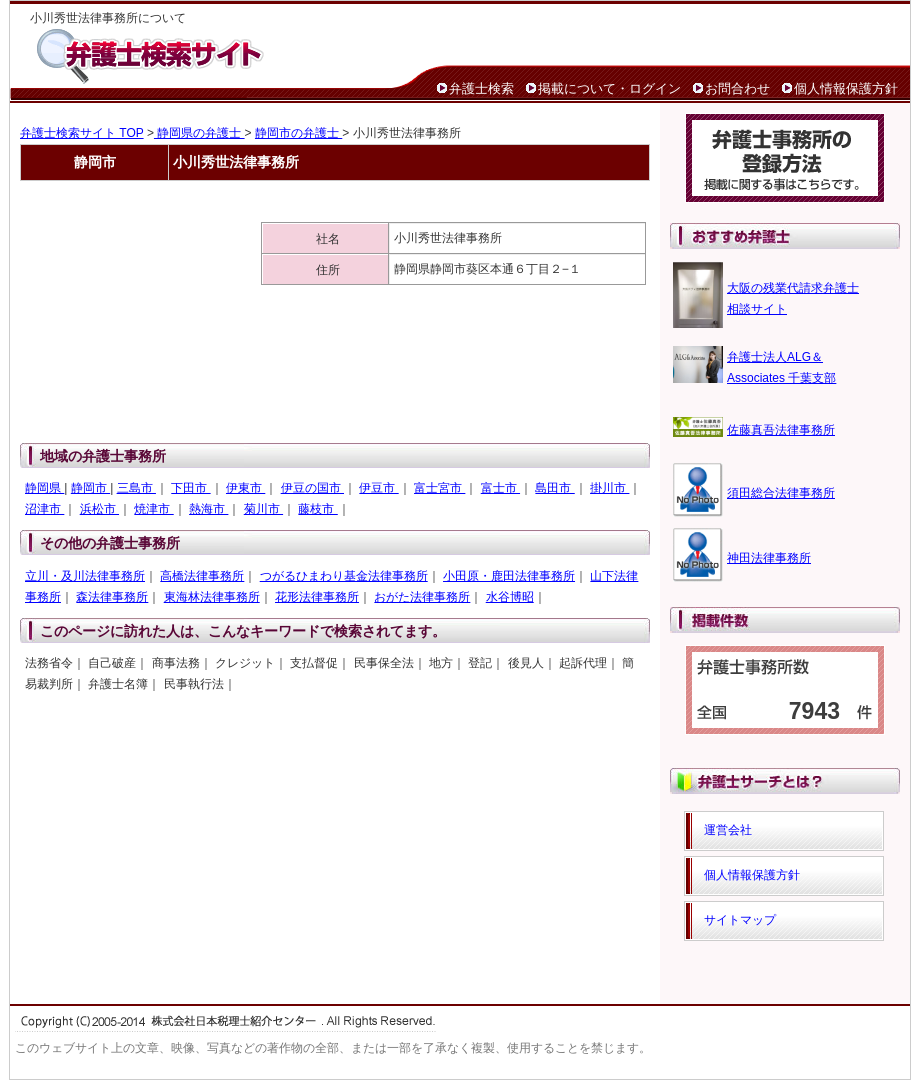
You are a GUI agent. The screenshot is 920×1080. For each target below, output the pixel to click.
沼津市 (44, 509)
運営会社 (728, 830)
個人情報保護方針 (846, 88)
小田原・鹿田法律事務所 (509, 576)
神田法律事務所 (769, 558)
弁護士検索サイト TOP (82, 133)
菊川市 (263, 509)
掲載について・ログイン (609, 88)
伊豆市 (378, 488)
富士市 (500, 488)
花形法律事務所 (317, 597)
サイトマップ (740, 920)
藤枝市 (317, 509)
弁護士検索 (481, 88)
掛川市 (609, 488)
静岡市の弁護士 (298, 133)
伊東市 (245, 488)
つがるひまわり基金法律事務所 (344, 576)
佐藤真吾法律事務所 (781, 430)
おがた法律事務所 (422, 597)
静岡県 (44, 488)
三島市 (136, 488)
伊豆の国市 (312, 488)
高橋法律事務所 (202, 576)
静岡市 (90, 488)
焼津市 (153, 509)
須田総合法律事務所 (781, 493)
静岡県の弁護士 (199, 133)
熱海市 (208, 509)
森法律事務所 (112, 597)
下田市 (190, 488)
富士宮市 (439, 488)
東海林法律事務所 (212, 597)
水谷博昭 (510, 597)
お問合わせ (737, 88)
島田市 (554, 488)
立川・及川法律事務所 (85, 576)
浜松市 (99, 509)
